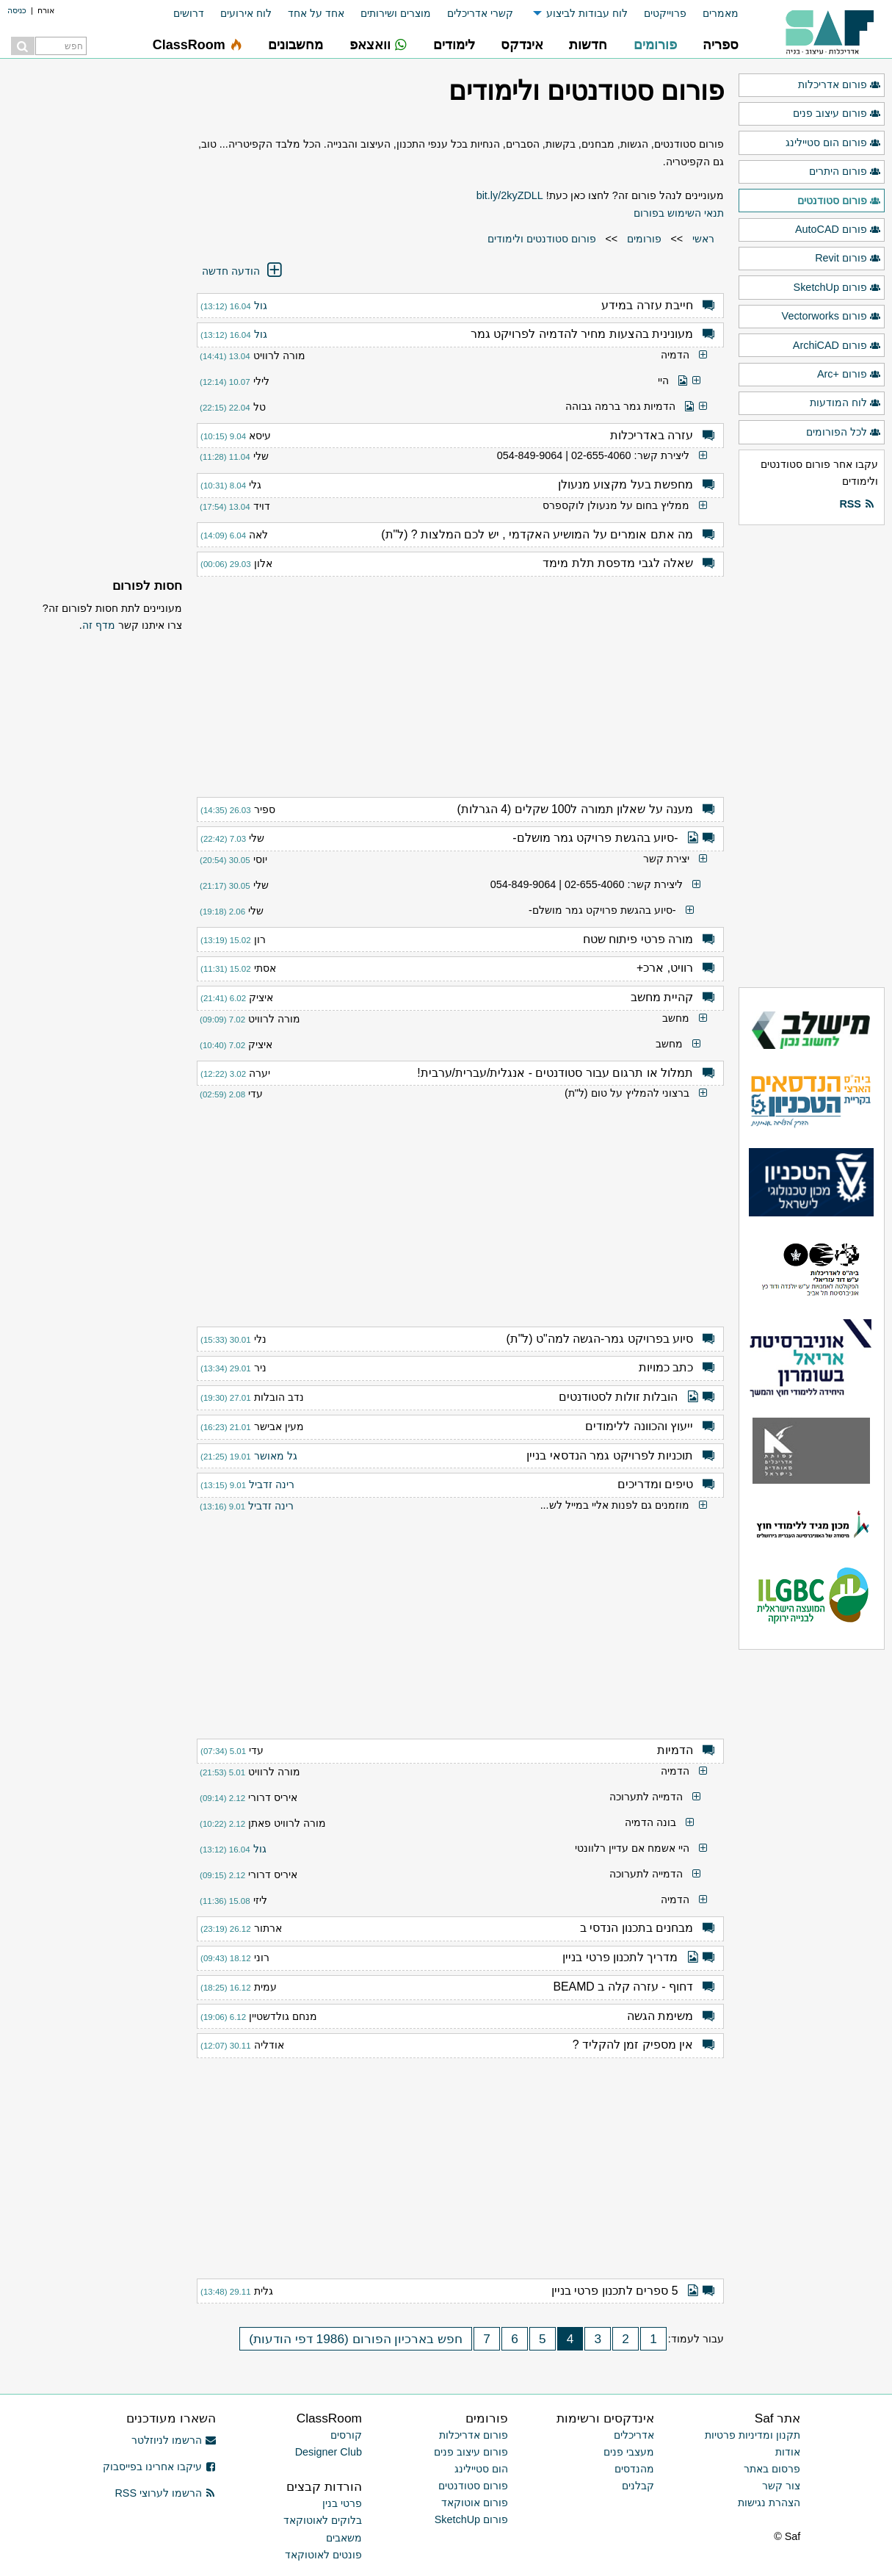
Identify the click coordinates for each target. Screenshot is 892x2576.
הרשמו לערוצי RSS (165, 2493)
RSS (856, 505)
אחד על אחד (316, 13)
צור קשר (781, 2486)
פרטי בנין (342, 2503)
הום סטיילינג (481, 2469)
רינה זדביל (271, 1484)
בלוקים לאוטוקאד (322, 2520)
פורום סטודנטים (839, 201)
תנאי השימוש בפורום (679, 213)
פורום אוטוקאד (474, 2502)
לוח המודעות (845, 403)
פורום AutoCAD (838, 230)
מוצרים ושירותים (395, 13)
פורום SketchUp (837, 288)
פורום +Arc (849, 375)
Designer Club (328, 2452)
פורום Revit (848, 258)
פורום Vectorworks (831, 317)
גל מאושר (275, 1456)
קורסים (346, 2435)
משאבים (344, 2538)
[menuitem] (712, 13)
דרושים (188, 13)
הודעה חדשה (243, 271)
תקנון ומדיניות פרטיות (752, 2435)
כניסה (16, 10)
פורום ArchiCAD (837, 346)
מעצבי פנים (628, 2452)
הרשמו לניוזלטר (173, 2440)
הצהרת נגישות (769, 2502)
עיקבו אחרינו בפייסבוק (159, 2466)
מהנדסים (634, 2469)
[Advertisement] (460, 679)
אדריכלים (634, 2435)
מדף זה (98, 625)
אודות (787, 2452)
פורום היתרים (845, 172)
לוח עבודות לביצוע (587, 13)
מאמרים (721, 13)
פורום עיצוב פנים (837, 114)
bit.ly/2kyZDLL (509, 195)
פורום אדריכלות (839, 85)
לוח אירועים (246, 13)
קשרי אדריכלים (480, 13)
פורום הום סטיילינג (833, 143)
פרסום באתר (772, 2469)
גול (260, 305)
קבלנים (638, 2486)
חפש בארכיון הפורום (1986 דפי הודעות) (356, 2338)
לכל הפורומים (843, 433)
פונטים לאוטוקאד (323, 2555)
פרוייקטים (665, 13)
